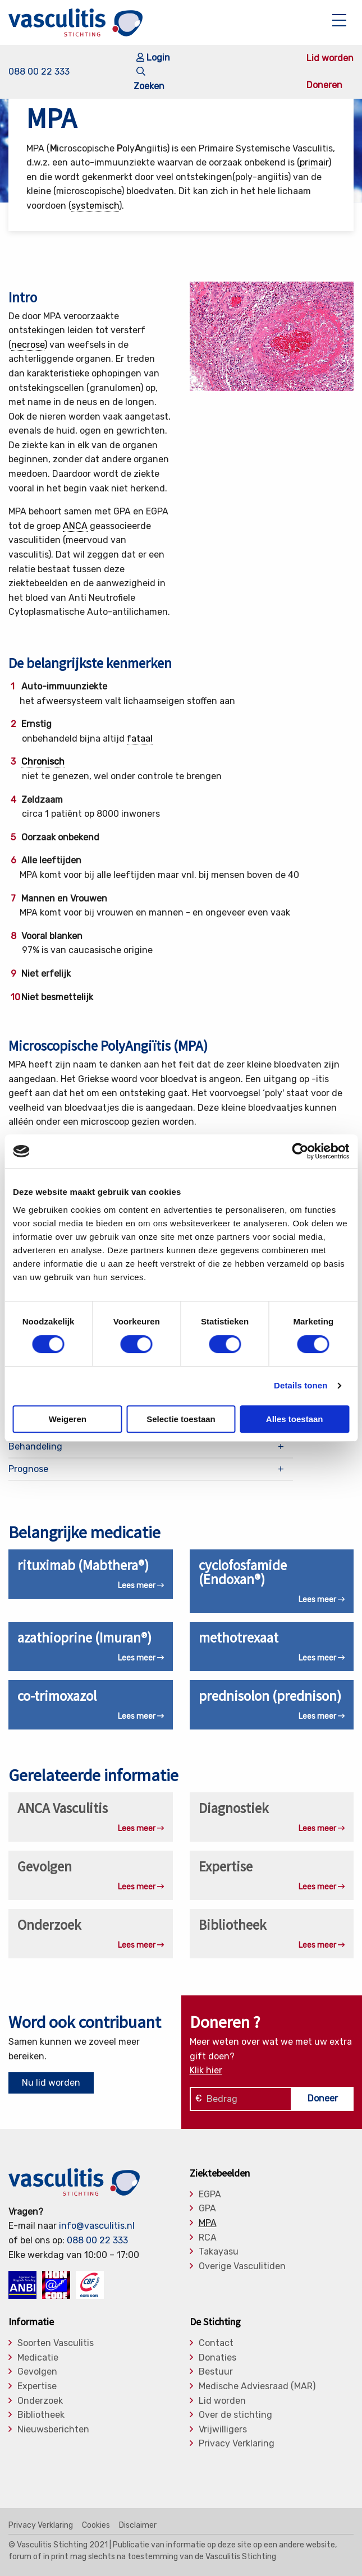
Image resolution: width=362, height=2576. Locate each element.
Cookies (96, 2525)
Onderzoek (40, 2400)
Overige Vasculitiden (242, 2266)
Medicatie (37, 2357)
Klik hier (206, 2070)
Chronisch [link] (43, 761)
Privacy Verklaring (236, 2443)
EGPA (210, 2194)
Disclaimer (138, 2525)
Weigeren (67, 1419)
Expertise (37, 2386)
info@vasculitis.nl (97, 2225)
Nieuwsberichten (53, 2429)
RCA (208, 2237)
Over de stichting (235, 2415)
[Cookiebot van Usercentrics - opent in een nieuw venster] (300, 1151)
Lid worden (330, 58)
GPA (207, 2208)
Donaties (217, 2357)
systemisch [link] (95, 205)
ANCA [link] (75, 526)
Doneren (324, 85)
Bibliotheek (41, 2415)
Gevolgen (37, 2371)
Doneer (323, 2098)
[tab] (150, 1446)
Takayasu (219, 2251)
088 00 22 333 (39, 71)
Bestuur (216, 2371)
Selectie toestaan (181, 1419)
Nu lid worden (51, 2082)
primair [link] (314, 162)
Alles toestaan (294, 1419)
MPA (208, 2223)
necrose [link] (27, 344)
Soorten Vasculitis (55, 2343)
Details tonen (300, 1385)
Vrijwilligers (223, 2429)
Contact (216, 2343)
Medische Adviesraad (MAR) (257, 2386)
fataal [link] (140, 738)
